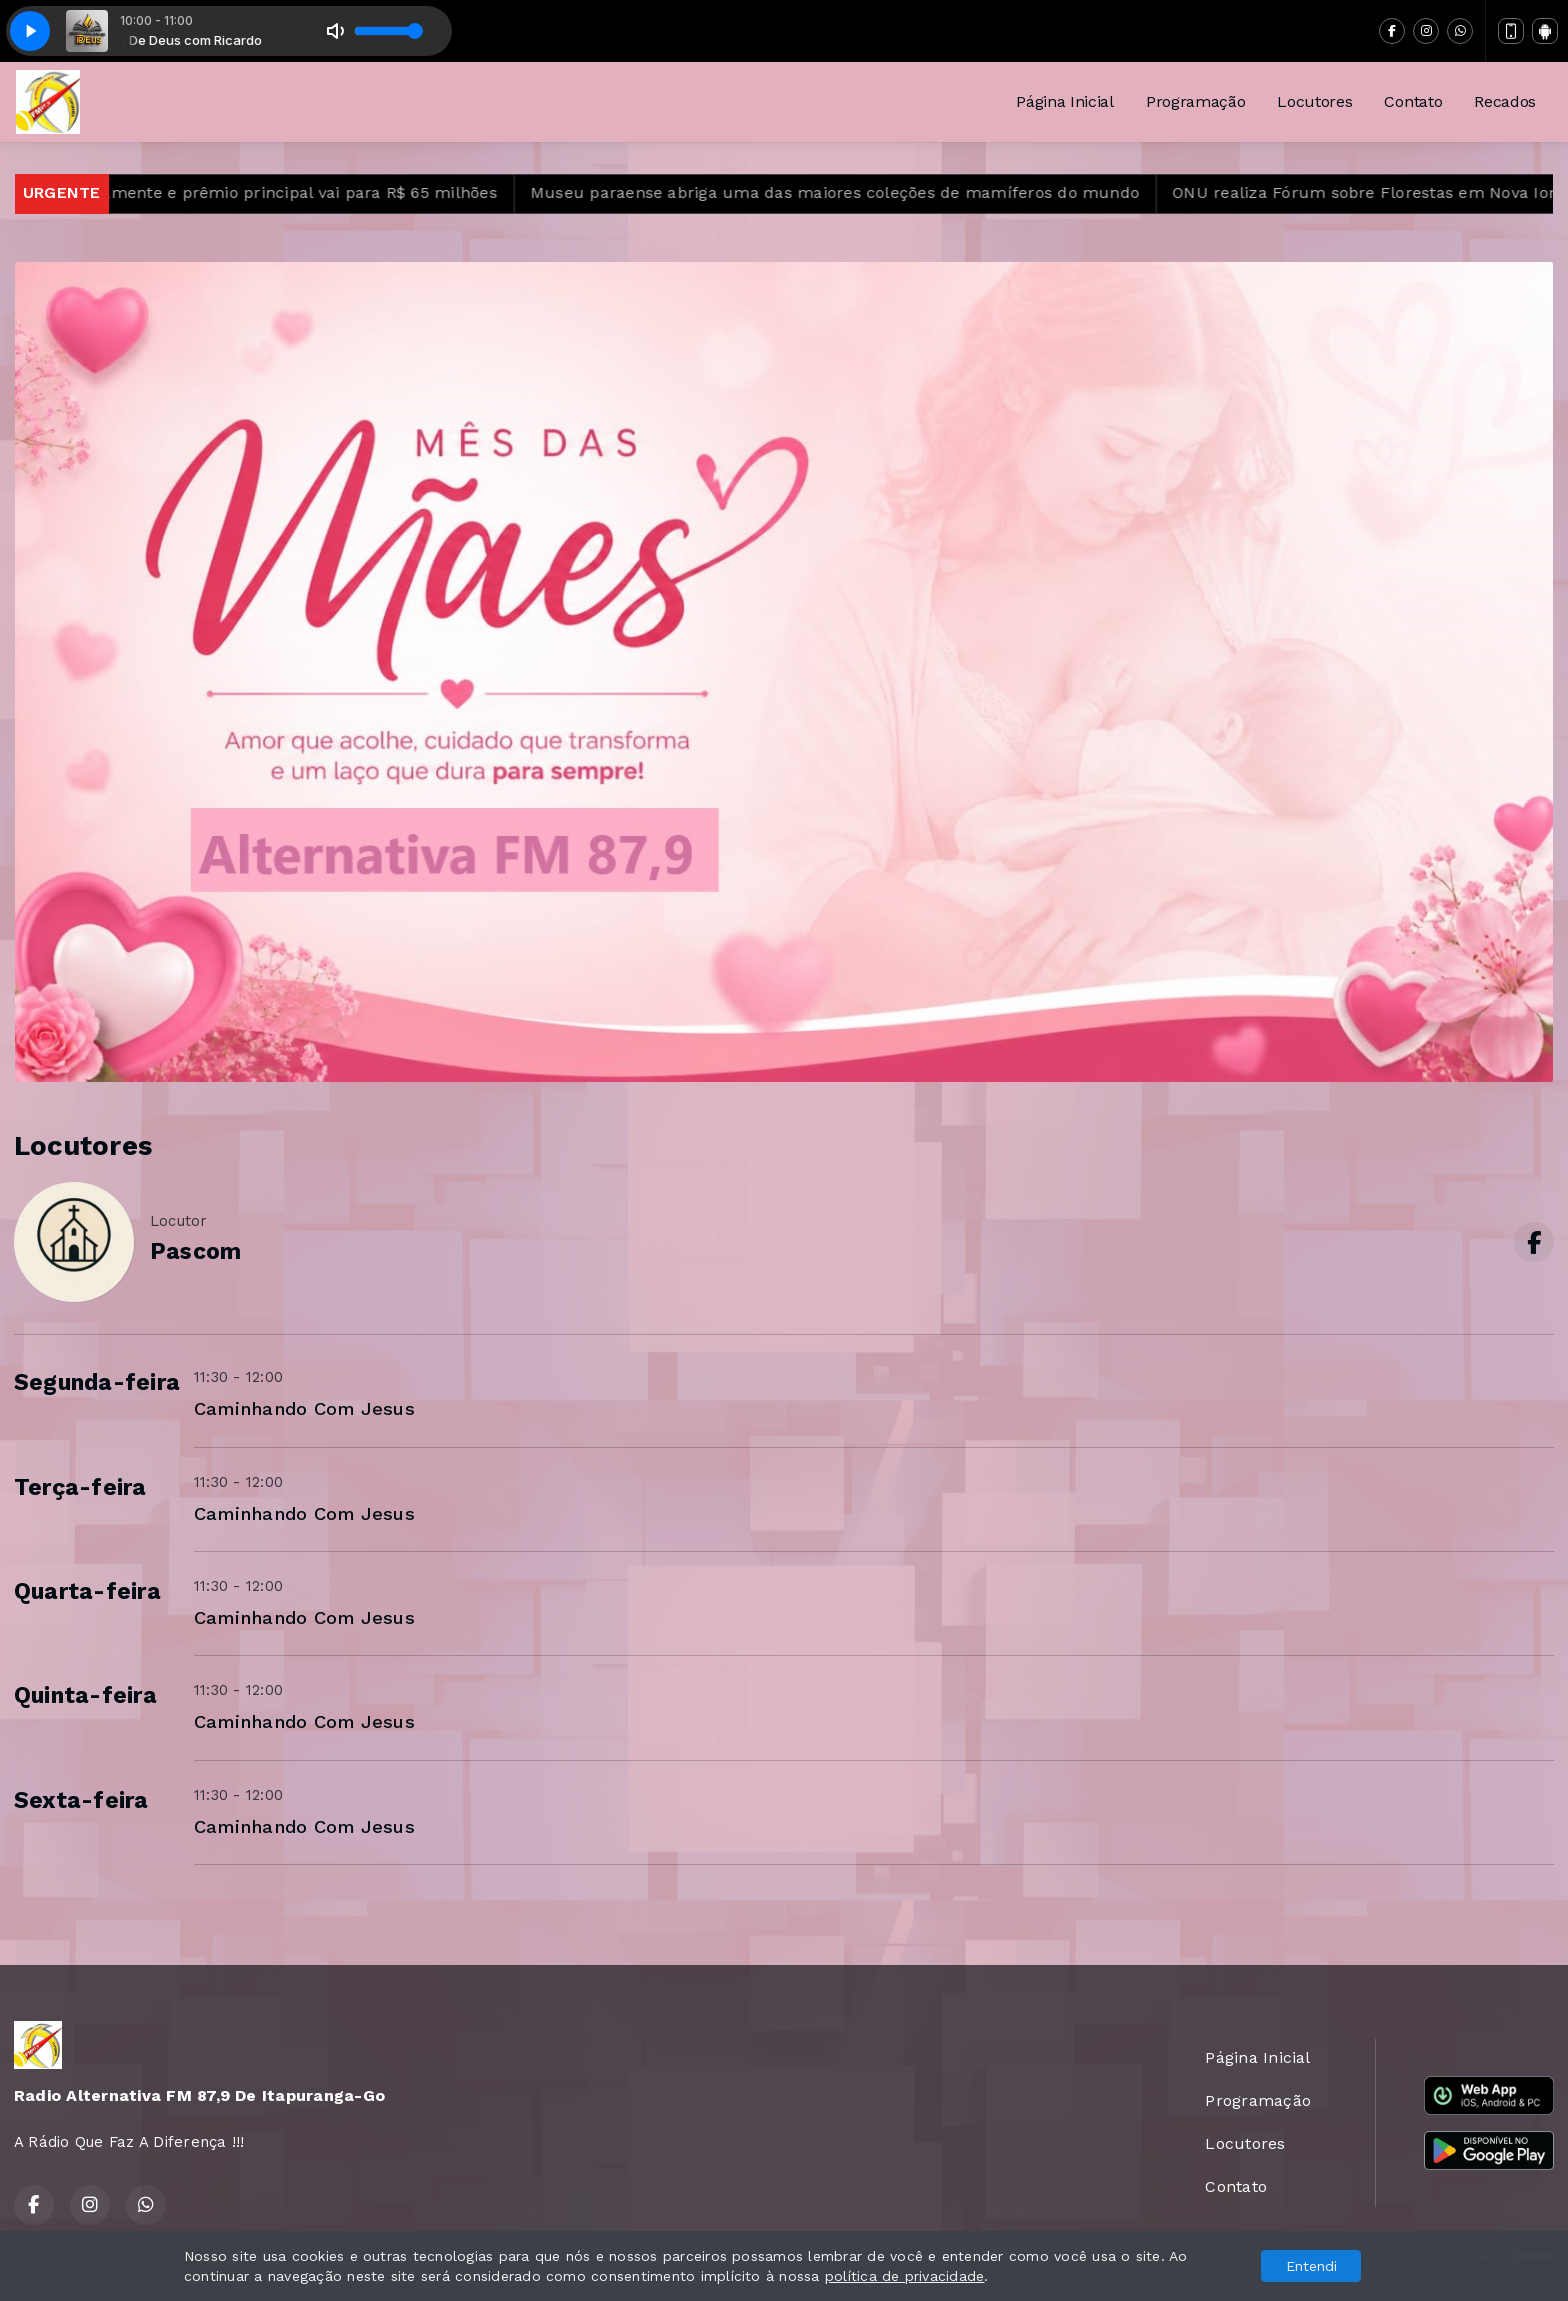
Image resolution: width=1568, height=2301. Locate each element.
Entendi (1311, 2266)
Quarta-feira (87, 1591)
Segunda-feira (97, 1382)
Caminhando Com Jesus (304, 1408)
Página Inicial (1065, 101)
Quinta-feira (85, 1695)
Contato (1413, 101)
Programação (1195, 101)
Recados (1505, 101)
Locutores (1314, 101)
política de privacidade (905, 2276)
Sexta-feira (81, 1800)
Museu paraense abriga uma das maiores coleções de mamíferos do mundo (860, 192)
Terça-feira (80, 1487)
